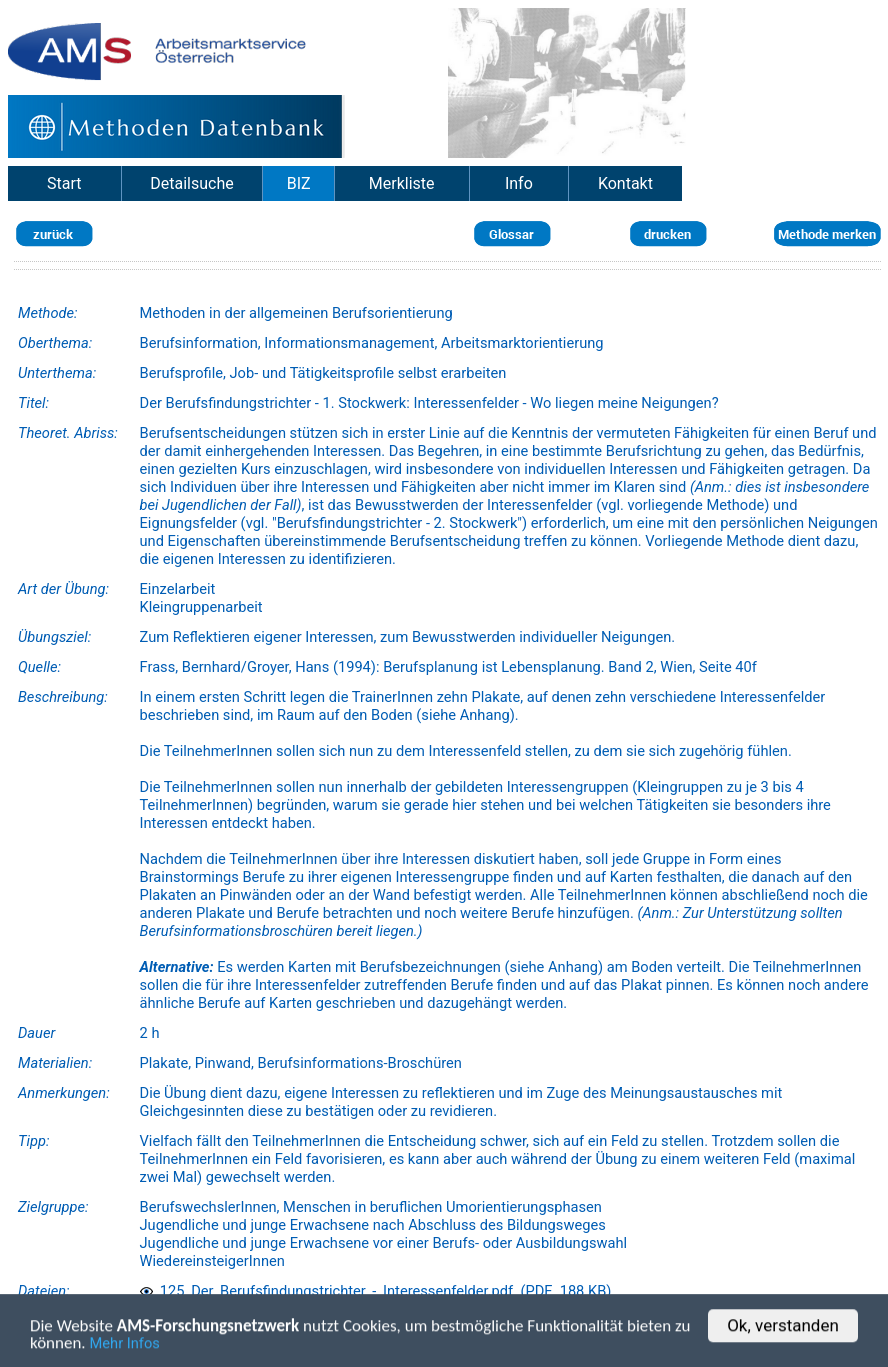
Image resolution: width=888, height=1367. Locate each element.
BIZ (299, 183)
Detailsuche (191, 183)
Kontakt (625, 183)
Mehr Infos (125, 1346)
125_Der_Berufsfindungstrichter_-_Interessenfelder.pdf (327, 1291)
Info (519, 183)
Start (64, 183)
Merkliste (402, 183)
